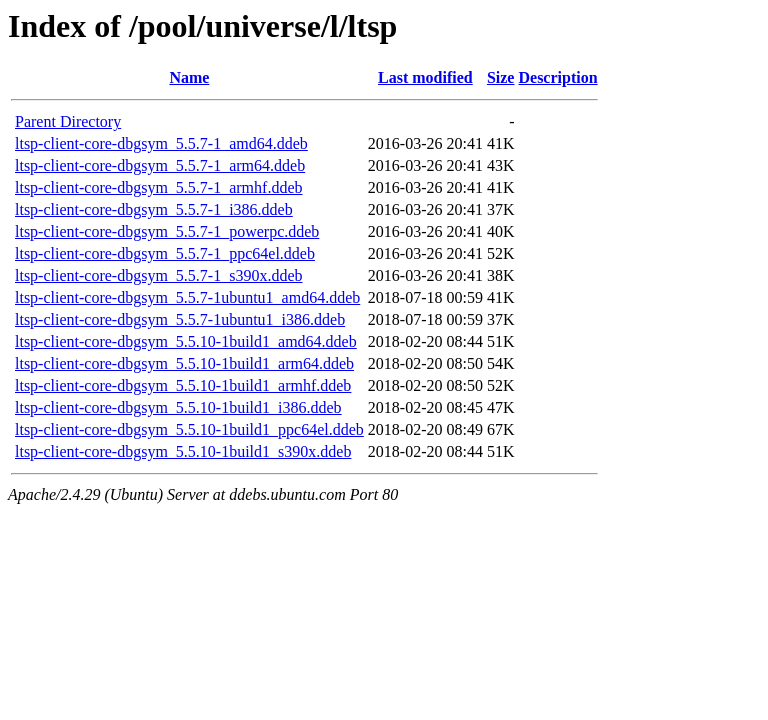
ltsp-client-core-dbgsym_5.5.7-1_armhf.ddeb (158, 187)
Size (501, 77)
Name (189, 77)
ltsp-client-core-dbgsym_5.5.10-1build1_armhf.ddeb (183, 385)
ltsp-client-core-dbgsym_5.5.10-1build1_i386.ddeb (178, 407)
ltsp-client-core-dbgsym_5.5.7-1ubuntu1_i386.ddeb (180, 319)
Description (557, 77)
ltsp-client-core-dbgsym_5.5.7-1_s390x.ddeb (159, 275)
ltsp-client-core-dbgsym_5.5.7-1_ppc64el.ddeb (165, 253)
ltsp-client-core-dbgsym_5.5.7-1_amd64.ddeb (161, 143)
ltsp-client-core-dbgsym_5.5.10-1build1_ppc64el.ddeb (189, 429)
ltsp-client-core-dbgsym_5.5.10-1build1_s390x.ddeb (183, 451)
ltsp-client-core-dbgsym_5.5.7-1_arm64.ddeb (160, 165)
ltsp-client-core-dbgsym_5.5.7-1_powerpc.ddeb (167, 231)
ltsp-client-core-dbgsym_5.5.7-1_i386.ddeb (154, 209)
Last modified (425, 77)
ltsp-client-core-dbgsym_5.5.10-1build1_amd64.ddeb (186, 341)
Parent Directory (68, 121)
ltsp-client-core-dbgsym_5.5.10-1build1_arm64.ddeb (184, 363)
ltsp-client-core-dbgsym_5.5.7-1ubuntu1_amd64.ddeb (187, 297)
